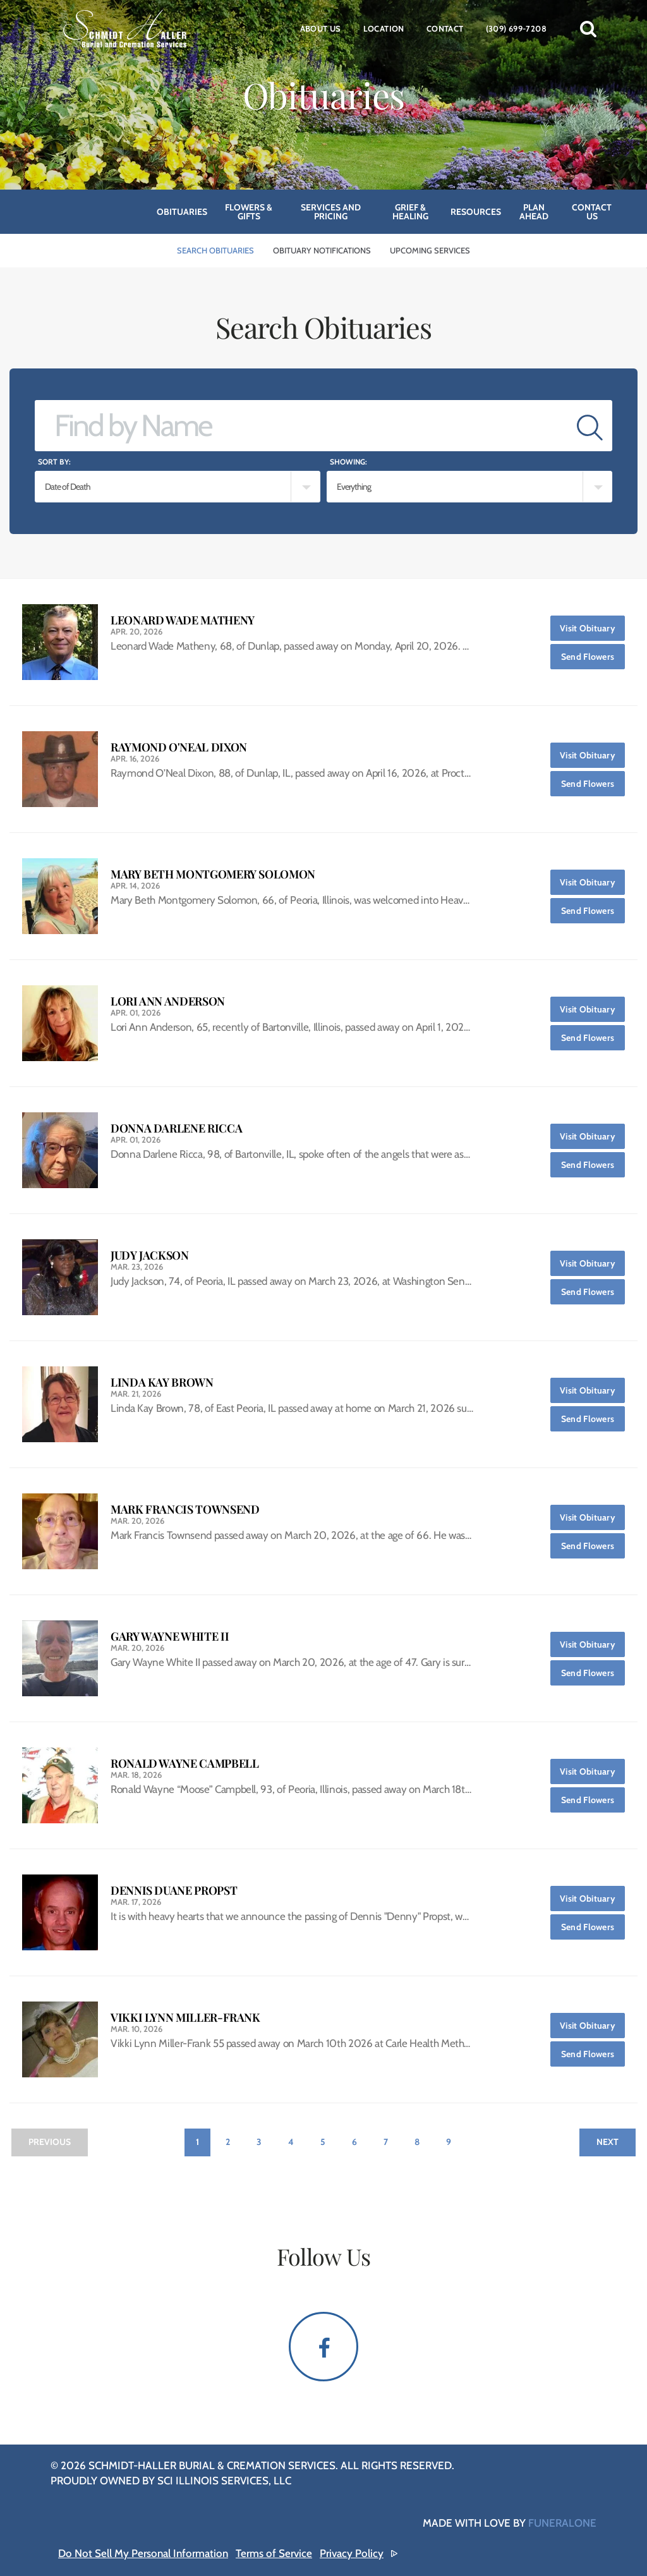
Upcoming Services (430, 250)
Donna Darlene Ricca (176, 1128)
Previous (49, 2142)
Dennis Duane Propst (174, 1890)
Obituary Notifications (322, 250)
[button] (588, 28)
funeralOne (562, 2523)
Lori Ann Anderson (168, 1001)
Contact (445, 28)
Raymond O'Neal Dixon (179, 747)
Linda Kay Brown (162, 1382)
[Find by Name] (301, 425)
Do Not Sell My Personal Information (143, 2553)
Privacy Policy (352, 2553)
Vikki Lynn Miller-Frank (185, 2017)
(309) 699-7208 (516, 28)
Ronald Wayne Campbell (184, 1763)
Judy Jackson (150, 1255)
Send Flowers (593, 653)
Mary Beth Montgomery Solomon (213, 874)
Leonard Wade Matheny (183, 620)
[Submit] (589, 425)
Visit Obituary (592, 625)
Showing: (348, 461)
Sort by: (54, 461)
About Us (320, 28)
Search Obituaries (215, 250)
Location (383, 28)
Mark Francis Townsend (185, 1509)
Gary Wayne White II (170, 1636)
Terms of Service (274, 2553)
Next (607, 2142)
